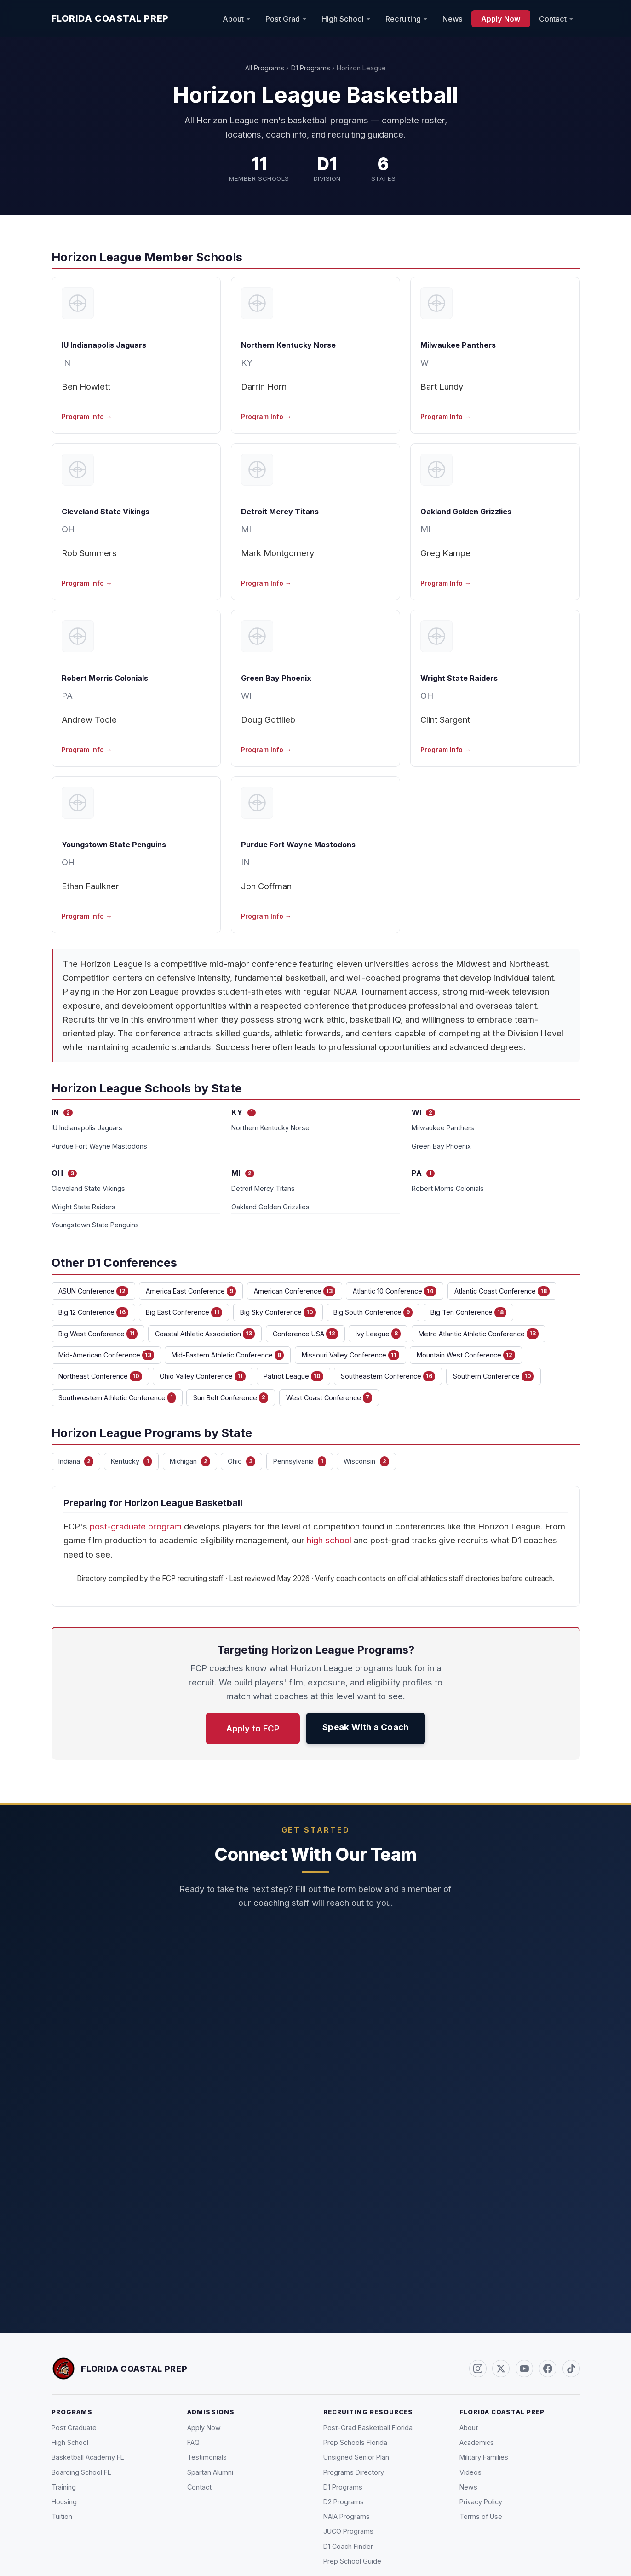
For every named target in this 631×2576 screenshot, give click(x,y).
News (452, 18)
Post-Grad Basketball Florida (368, 2428)
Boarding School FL (81, 2472)
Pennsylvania (299, 1461)
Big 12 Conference (93, 1312)
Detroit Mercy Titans (280, 511)
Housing (64, 2502)
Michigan (190, 1461)
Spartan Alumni (210, 2472)
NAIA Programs (346, 2516)
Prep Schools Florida (355, 2442)
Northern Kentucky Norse (288, 345)
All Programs (264, 68)
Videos (470, 2472)
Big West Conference (98, 1333)
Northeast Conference (100, 1376)
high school (329, 1540)
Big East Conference (184, 1312)
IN (66, 362)
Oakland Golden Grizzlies (465, 511)
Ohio (241, 1461)
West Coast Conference (329, 1397)
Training (64, 2487)
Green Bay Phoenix (276, 678)
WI (425, 362)
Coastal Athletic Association (205, 1333)
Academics (476, 2442)
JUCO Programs (348, 2531)
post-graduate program (136, 1526)
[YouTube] (524, 2368)
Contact (553, 18)
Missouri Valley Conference (350, 1355)
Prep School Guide (352, 2561)
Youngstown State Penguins (114, 844)
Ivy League (378, 1333)
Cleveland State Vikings (105, 511)
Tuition (62, 2516)
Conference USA (305, 1333)
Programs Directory (353, 2472)
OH (68, 529)
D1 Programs (310, 68)
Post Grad (282, 18)
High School (342, 18)
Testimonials (207, 2457)
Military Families (483, 2457)
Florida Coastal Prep (110, 18)
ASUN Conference (93, 1291)
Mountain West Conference (466, 1355)
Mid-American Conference (106, 1355)
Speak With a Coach (365, 1727)
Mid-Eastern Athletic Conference (228, 1355)
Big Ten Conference (468, 1312)
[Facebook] (547, 2368)
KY (246, 362)
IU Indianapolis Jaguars (104, 345)
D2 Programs (343, 2502)
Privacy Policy (480, 2502)
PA (67, 695)
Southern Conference (493, 1376)
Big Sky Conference (278, 1312)
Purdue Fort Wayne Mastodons (298, 844)
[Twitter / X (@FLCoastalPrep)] (501, 2368)
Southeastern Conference (388, 1376)
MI (246, 529)
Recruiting (403, 18)
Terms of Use (480, 2516)
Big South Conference (373, 1312)
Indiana (75, 1461)
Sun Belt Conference (230, 1397)
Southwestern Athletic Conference (117, 1397)
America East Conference (191, 1291)
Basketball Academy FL (88, 2457)
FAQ (193, 2442)
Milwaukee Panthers (458, 345)
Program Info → (87, 416)
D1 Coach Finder (348, 2546)
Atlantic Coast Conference (502, 1291)
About (233, 18)
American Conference (294, 1291)
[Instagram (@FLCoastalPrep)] (478, 2368)
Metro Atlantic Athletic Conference (479, 1333)
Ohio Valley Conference (203, 1376)
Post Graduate (74, 2428)
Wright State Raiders (459, 678)
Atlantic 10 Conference (394, 1291)
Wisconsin (366, 1461)
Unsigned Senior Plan (356, 2457)
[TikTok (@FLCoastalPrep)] (571, 2368)
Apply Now (501, 18)
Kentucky (131, 1461)
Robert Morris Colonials (105, 678)
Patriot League (293, 1376)
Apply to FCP (253, 1728)
